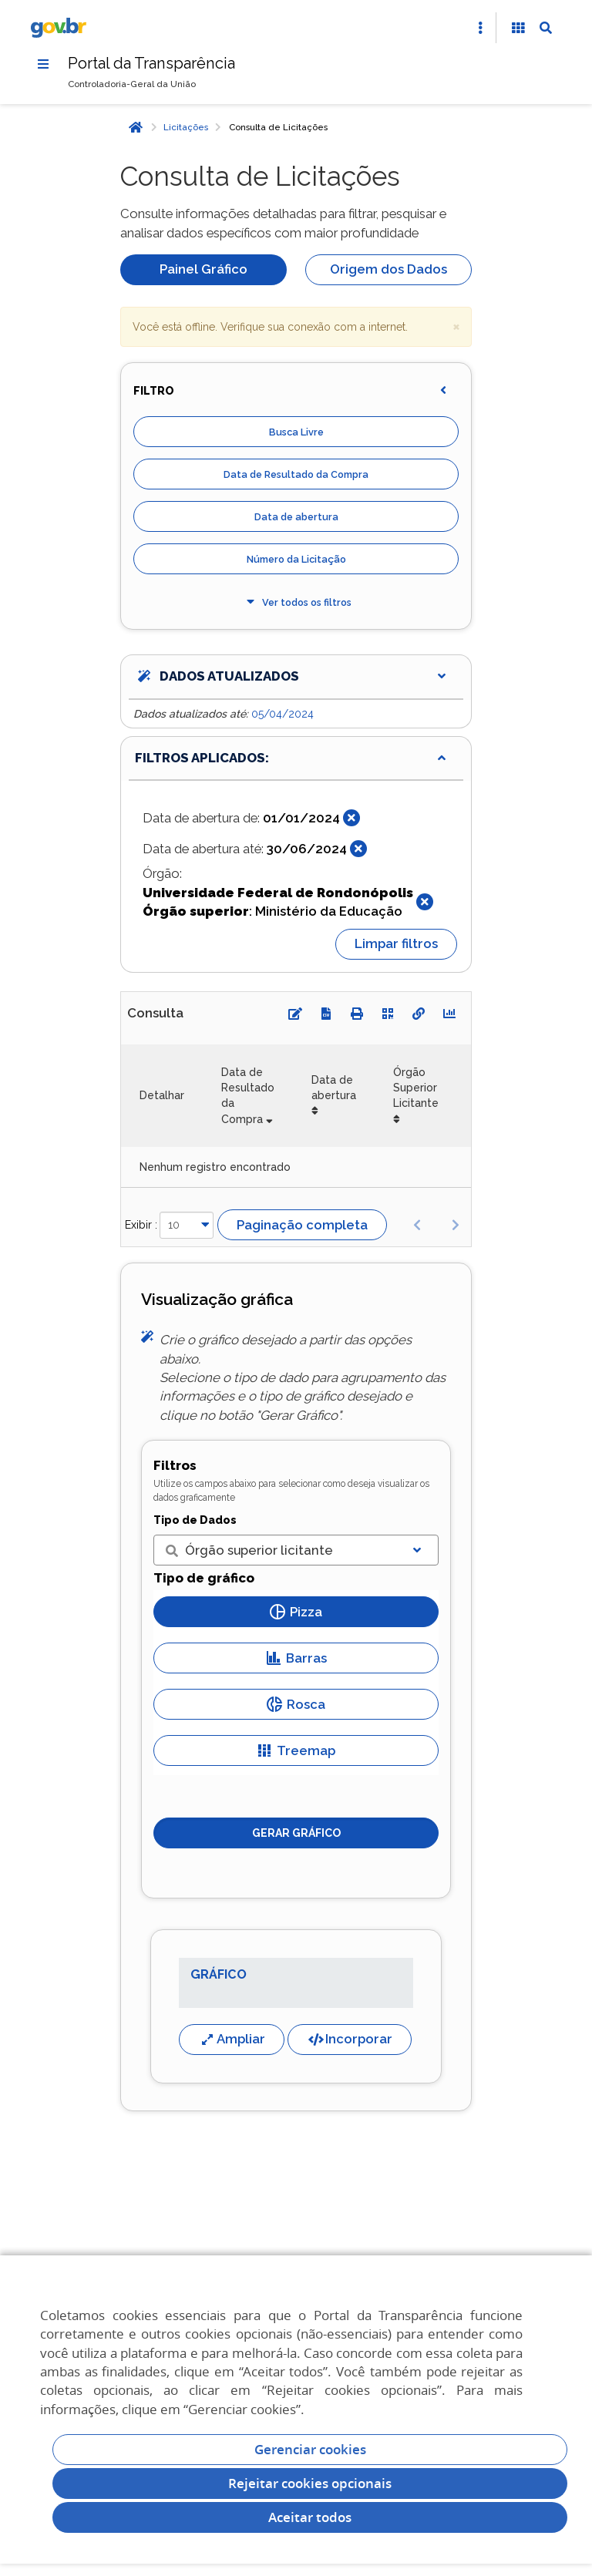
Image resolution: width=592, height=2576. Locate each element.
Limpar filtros (396, 943)
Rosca (296, 1704)
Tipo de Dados (195, 1520)
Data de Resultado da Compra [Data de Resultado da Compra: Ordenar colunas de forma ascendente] (247, 1095)
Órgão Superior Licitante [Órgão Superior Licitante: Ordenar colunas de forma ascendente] (416, 1088)
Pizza (296, 1611)
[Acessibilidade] (518, 27)
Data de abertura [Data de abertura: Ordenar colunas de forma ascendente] (333, 1087)
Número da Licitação (296, 559)
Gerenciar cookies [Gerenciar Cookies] (310, 2449)
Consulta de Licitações (278, 127)
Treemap (296, 1750)
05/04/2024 (282, 714)
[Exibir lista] (417, 1550)
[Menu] (43, 64)
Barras (296, 1658)
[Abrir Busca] (545, 27)
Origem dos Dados (388, 269)
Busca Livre (296, 432)
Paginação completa (302, 1225)
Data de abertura (296, 517)
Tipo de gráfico (203, 1578)
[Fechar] (351, 817)
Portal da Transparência (151, 63)
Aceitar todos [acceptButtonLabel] (310, 2517)
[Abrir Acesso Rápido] (480, 27)
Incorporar (349, 2038)
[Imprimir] (356, 1013)
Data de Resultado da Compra (296, 474)
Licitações (185, 127)
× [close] (456, 326)
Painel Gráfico (203, 269)
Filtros (175, 1465)
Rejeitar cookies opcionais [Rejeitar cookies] (310, 2483)
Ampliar (231, 2038)
